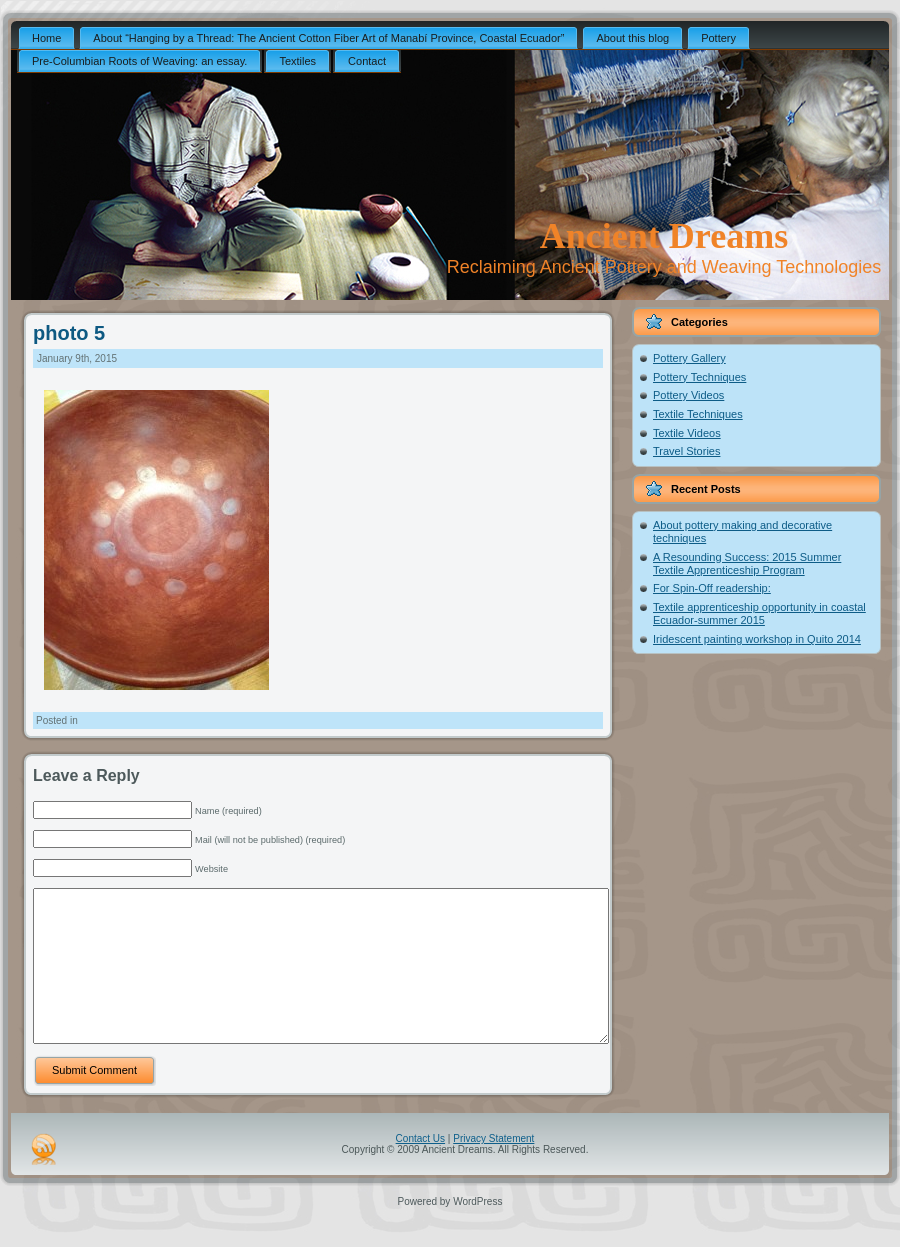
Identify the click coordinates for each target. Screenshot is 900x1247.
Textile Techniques (698, 414)
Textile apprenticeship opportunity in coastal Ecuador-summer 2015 (759, 613)
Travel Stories (686, 451)
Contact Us (420, 1168)
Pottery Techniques (699, 377)
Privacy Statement (493, 1168)
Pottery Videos (688, 395)
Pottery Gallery (689, 358)
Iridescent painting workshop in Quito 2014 (757, 639)
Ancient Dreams (664, 236)
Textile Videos (687, 433)
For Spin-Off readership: (712, 588)
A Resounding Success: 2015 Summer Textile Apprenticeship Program (747, 563)
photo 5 (69, 333)
